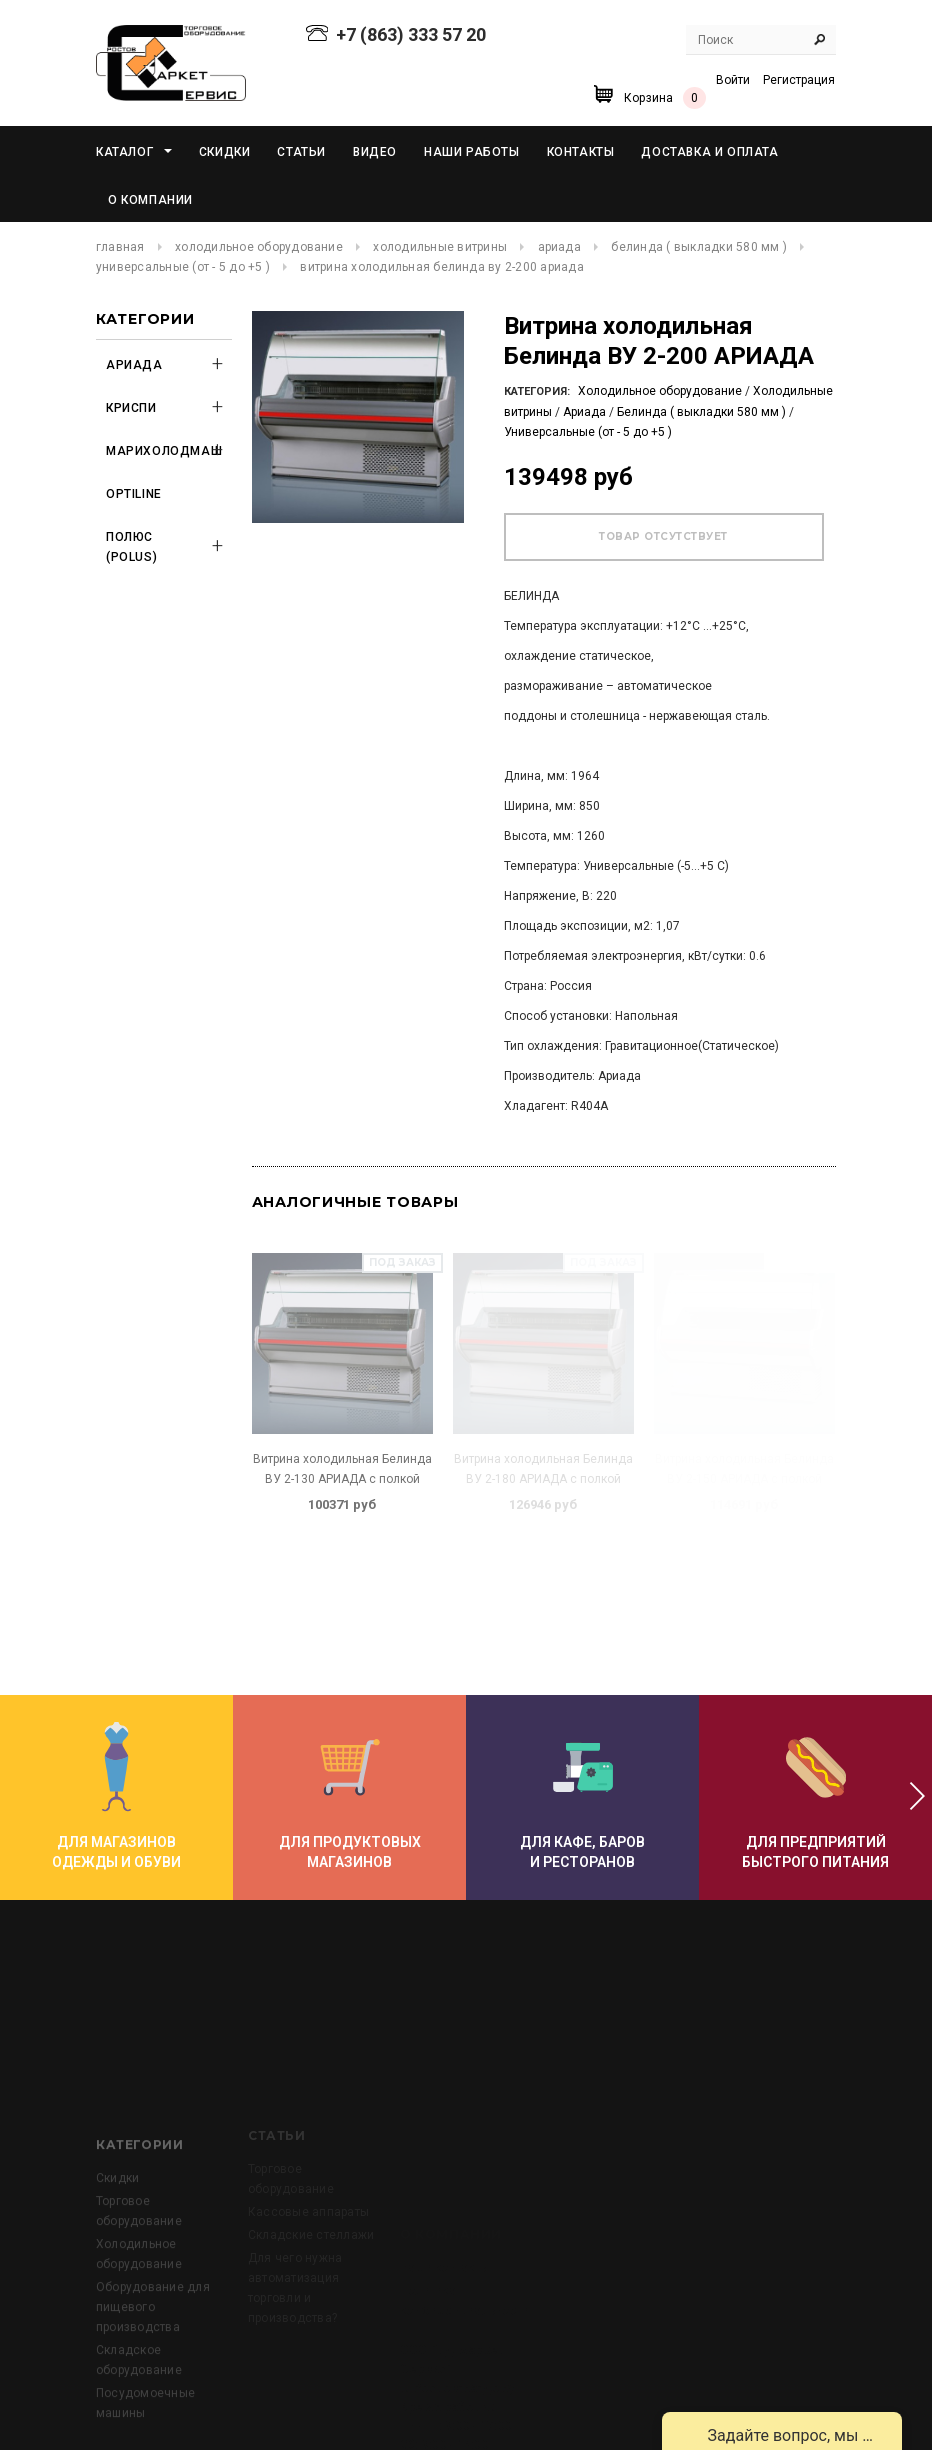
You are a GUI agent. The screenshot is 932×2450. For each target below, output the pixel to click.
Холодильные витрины (440, 247)
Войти (733, 80)
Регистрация (799, 80)
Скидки (117, 2264)
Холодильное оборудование (259, 247)
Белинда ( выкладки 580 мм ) (698, 247)
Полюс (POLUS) (131, 547)
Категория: (537, 391)
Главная (120, 247)
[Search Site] (761, 40)
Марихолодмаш (155, 451)
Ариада (559, 247)
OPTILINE (134, 494)
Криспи (131, 408)
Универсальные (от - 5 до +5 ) (183, 267)
